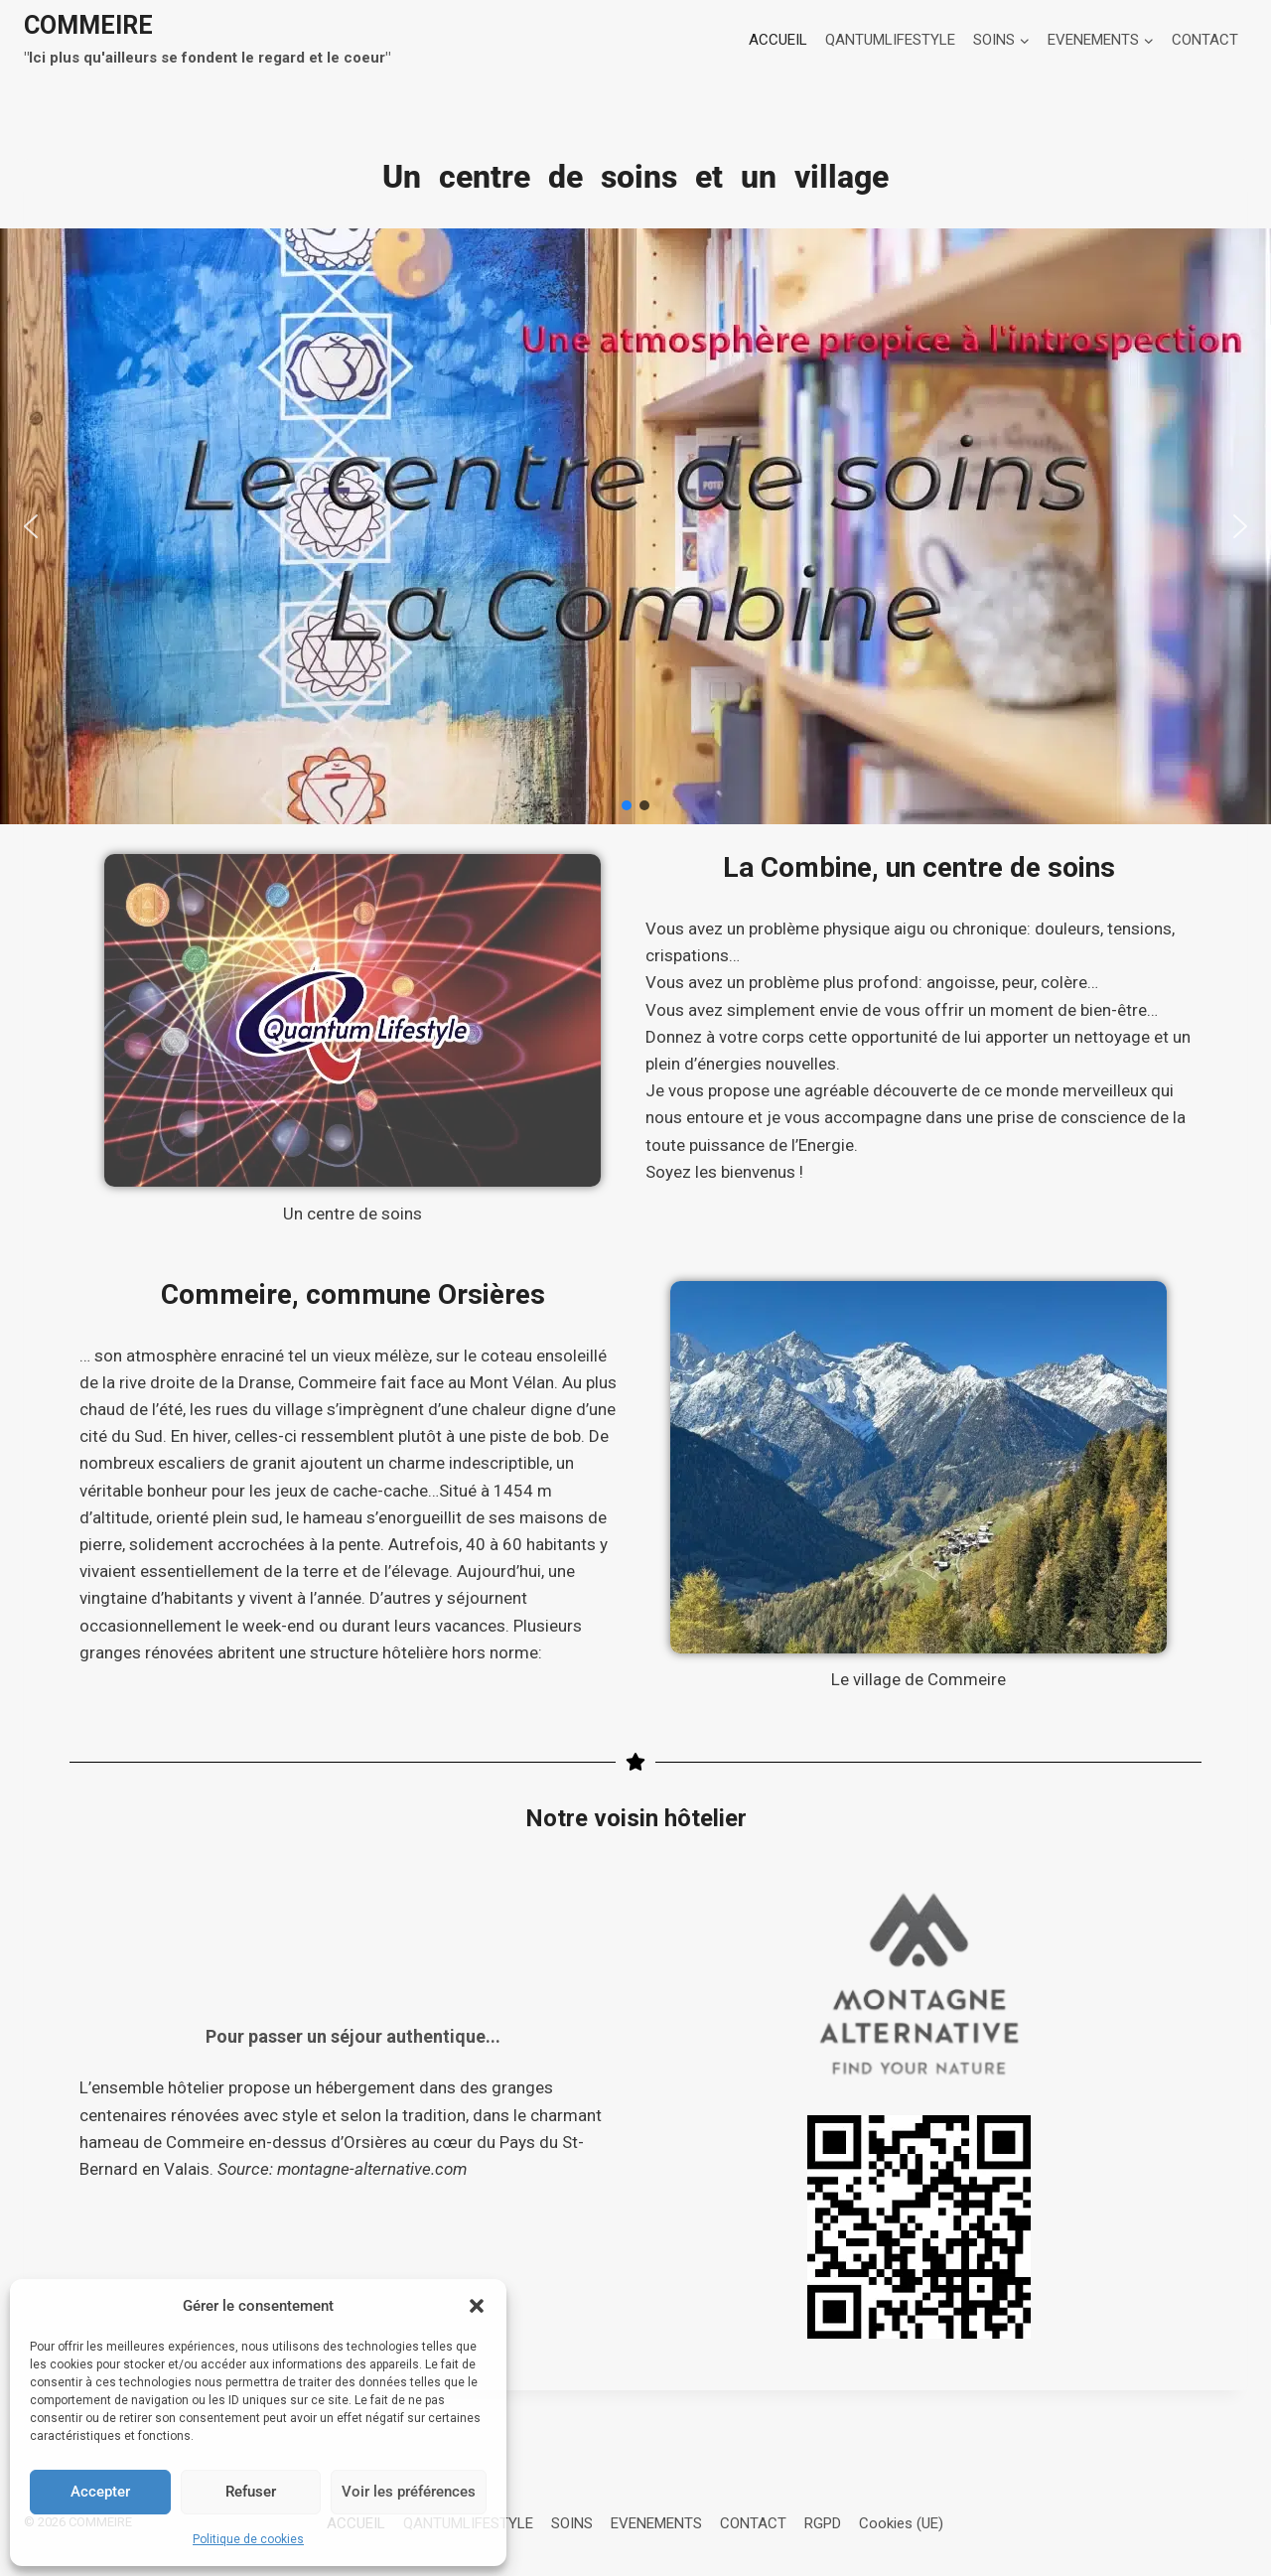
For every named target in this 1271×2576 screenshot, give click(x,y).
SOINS (572, 2523)
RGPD (822, 2523)
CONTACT (1205, 40)
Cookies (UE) (901, 2523)
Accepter (100, 2492)
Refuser (250, 2492)
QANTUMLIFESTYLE (890, 40)
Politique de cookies (248, 2539)
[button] (477, 2306)
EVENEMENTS (656, 2523)
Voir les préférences (409, 2492)
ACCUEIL (778, 40)
